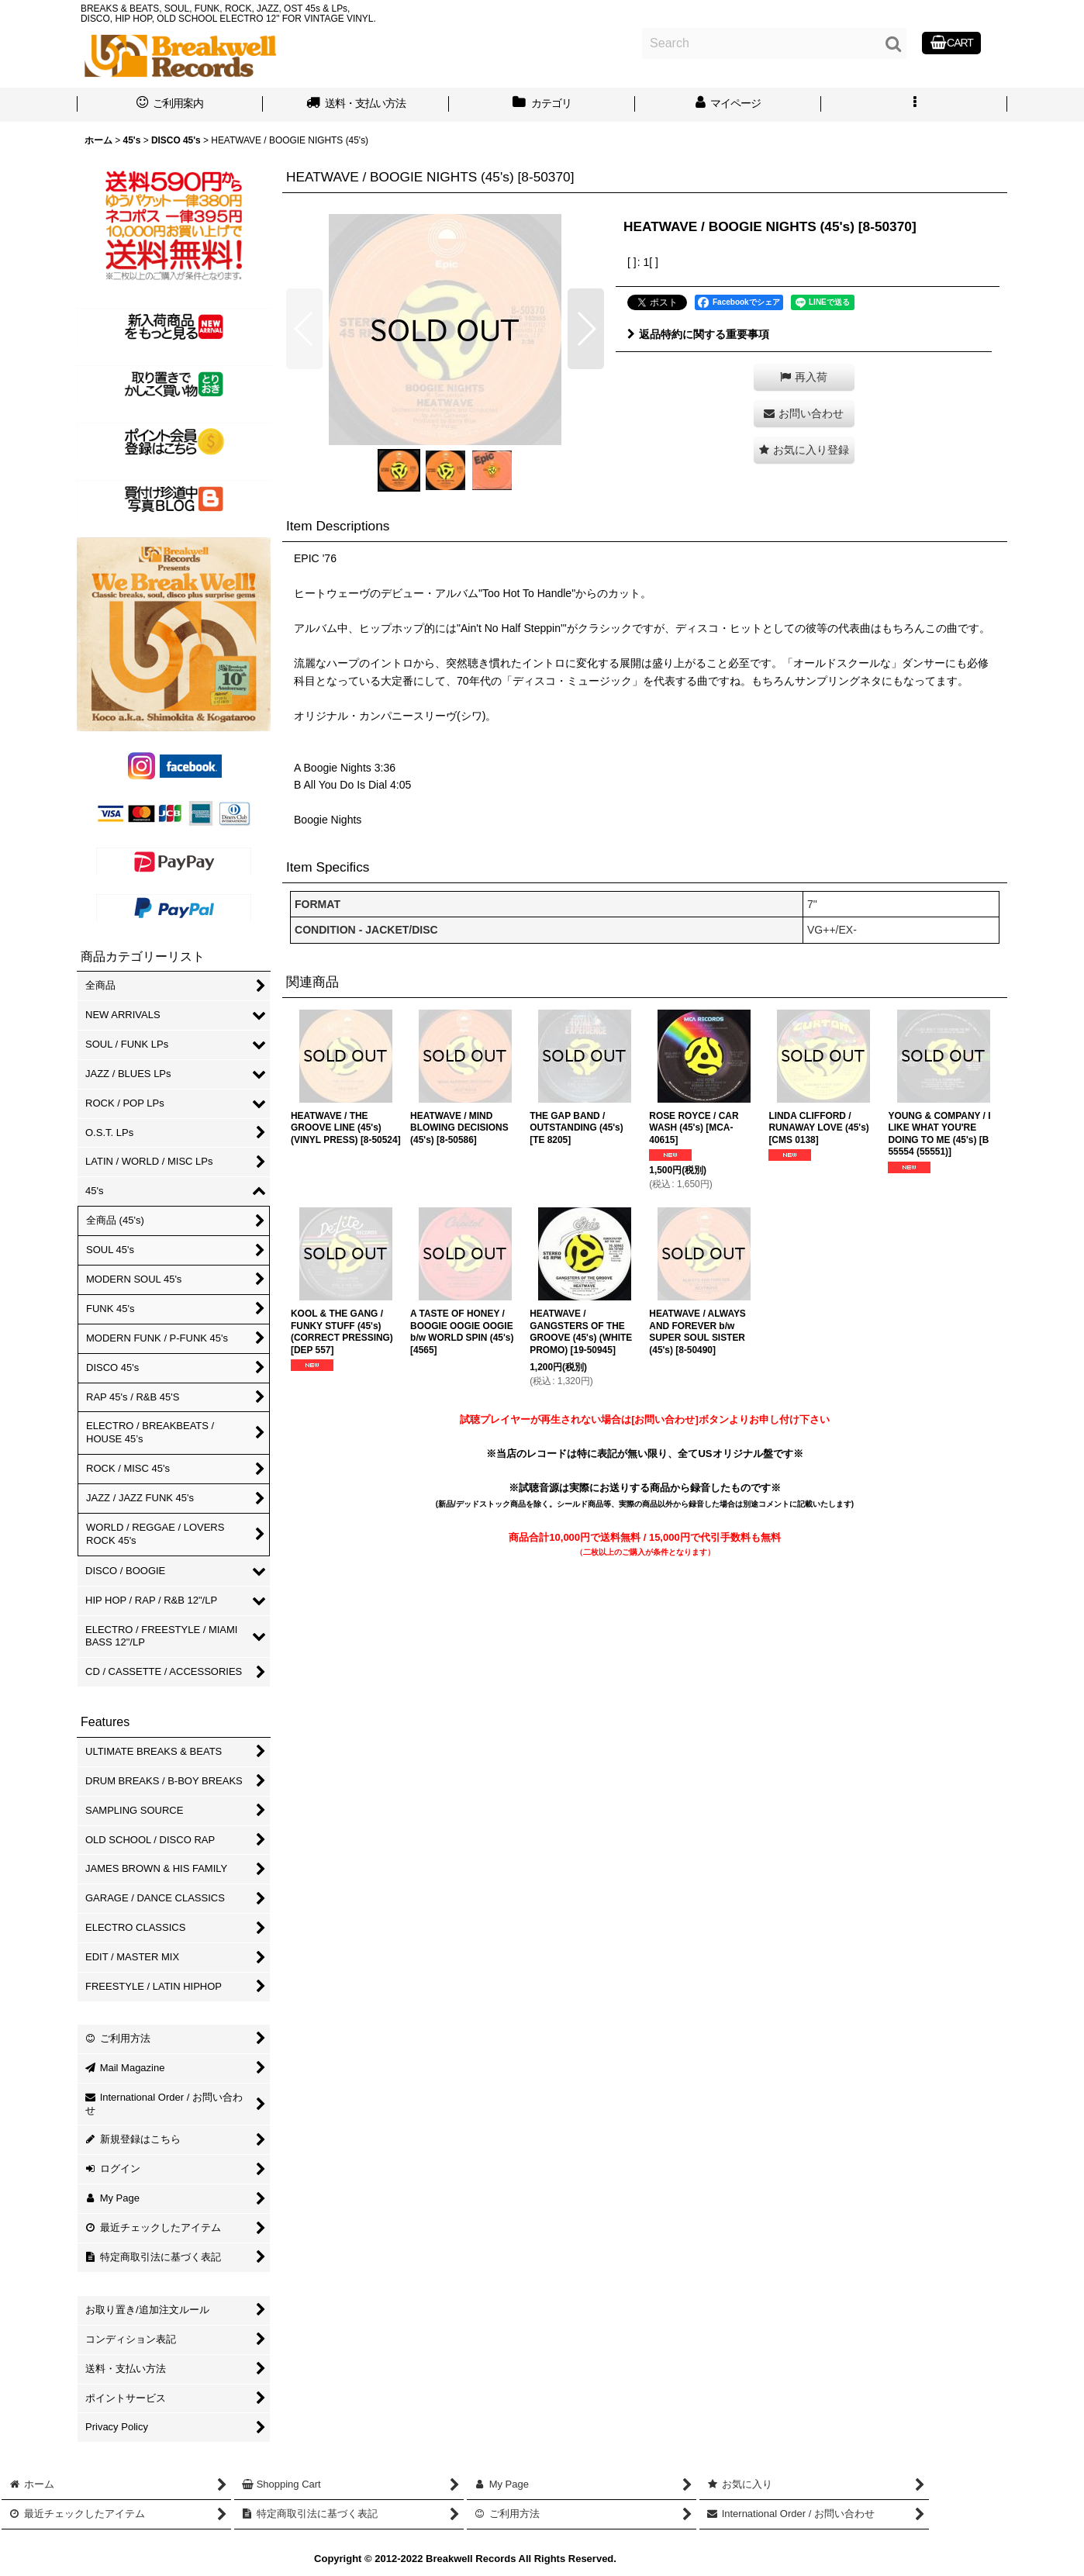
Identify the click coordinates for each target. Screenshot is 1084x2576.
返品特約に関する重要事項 (698, 334)
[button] (914, 105)
